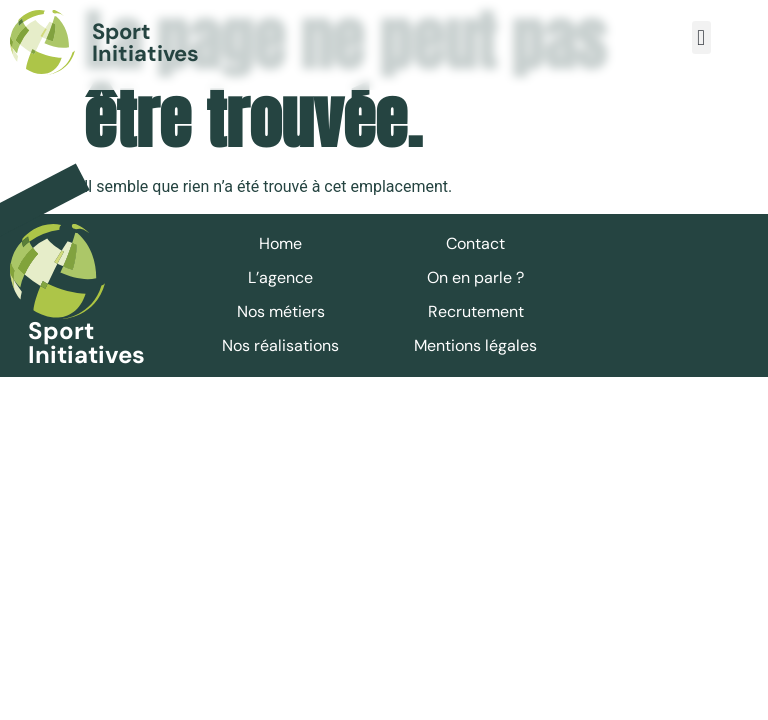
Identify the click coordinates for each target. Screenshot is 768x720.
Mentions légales (475, 345)
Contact (475, 243)
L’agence (280, 277)
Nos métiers (281, 311)
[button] (701, 37)
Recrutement (476, 311)
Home (280, 243)
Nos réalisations (280, 345)
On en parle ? (475, 277)
